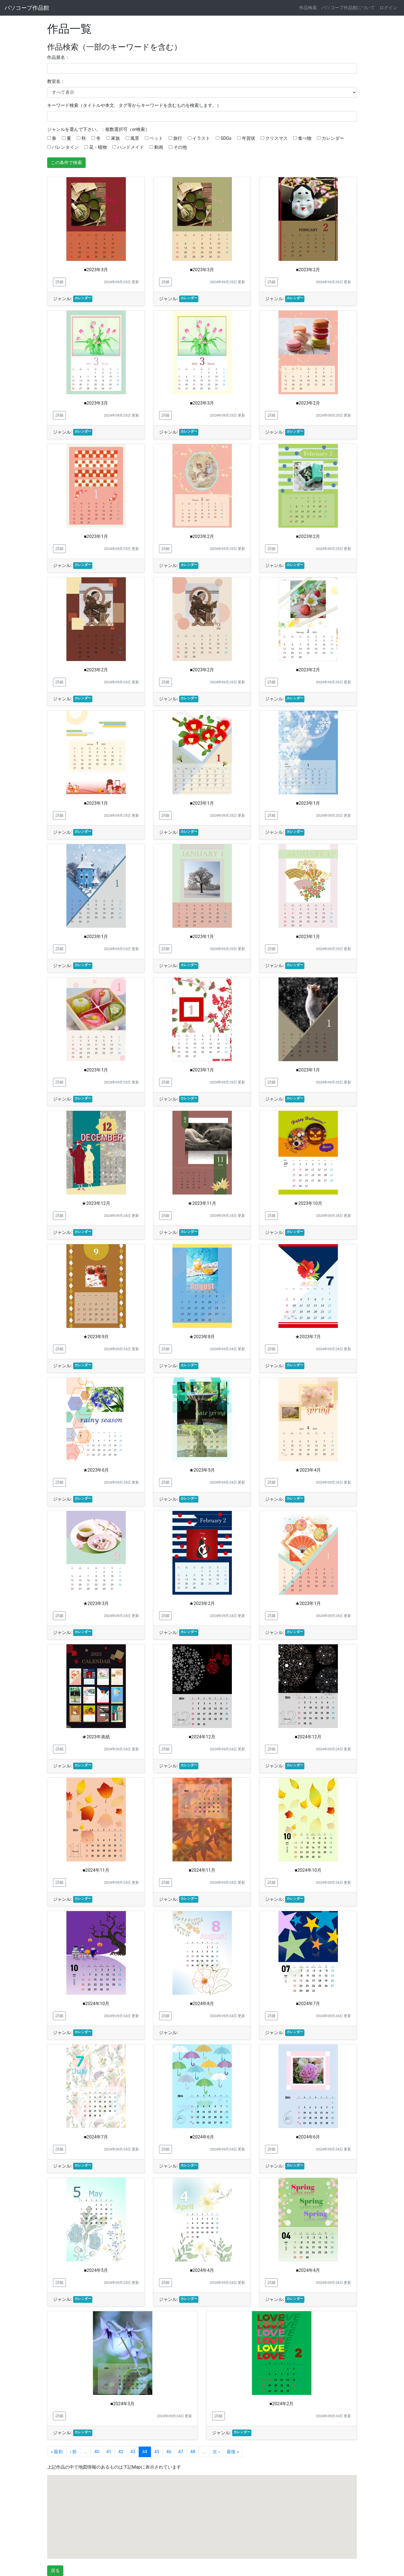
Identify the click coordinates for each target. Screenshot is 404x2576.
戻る (55, 2570)
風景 (135, 138)
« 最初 (57, 2451)
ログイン (388, 7)
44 (144, 2451)
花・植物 (97, 147)
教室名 (54, 81)
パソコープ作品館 (26, 7)
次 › (216, 2451)
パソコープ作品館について (348, 7)
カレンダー (332, 138)
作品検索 (308, 7)
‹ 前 (73, 2451)
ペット (156, 138)
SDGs (226, 138)
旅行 (178, 138)
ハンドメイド (130, 147)
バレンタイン (65, 147)
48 (192, 2451)
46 (168, 2451)
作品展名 (56, 57)
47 (180, 2451)
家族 (115, 138)
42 (120, 2451)
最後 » (233, 2451)
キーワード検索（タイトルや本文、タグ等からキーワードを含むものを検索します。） (134, 105)
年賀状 (248, 138)
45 (156, 2451)
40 (96, 2451)
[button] (195, 2485)
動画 (159, 147)
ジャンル (56, 129)
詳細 (59, 282)
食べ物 (304, 138)
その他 (180, 147)
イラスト (201, 138)
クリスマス (276, 138)
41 (108, 2451)
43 (132, 2451)
